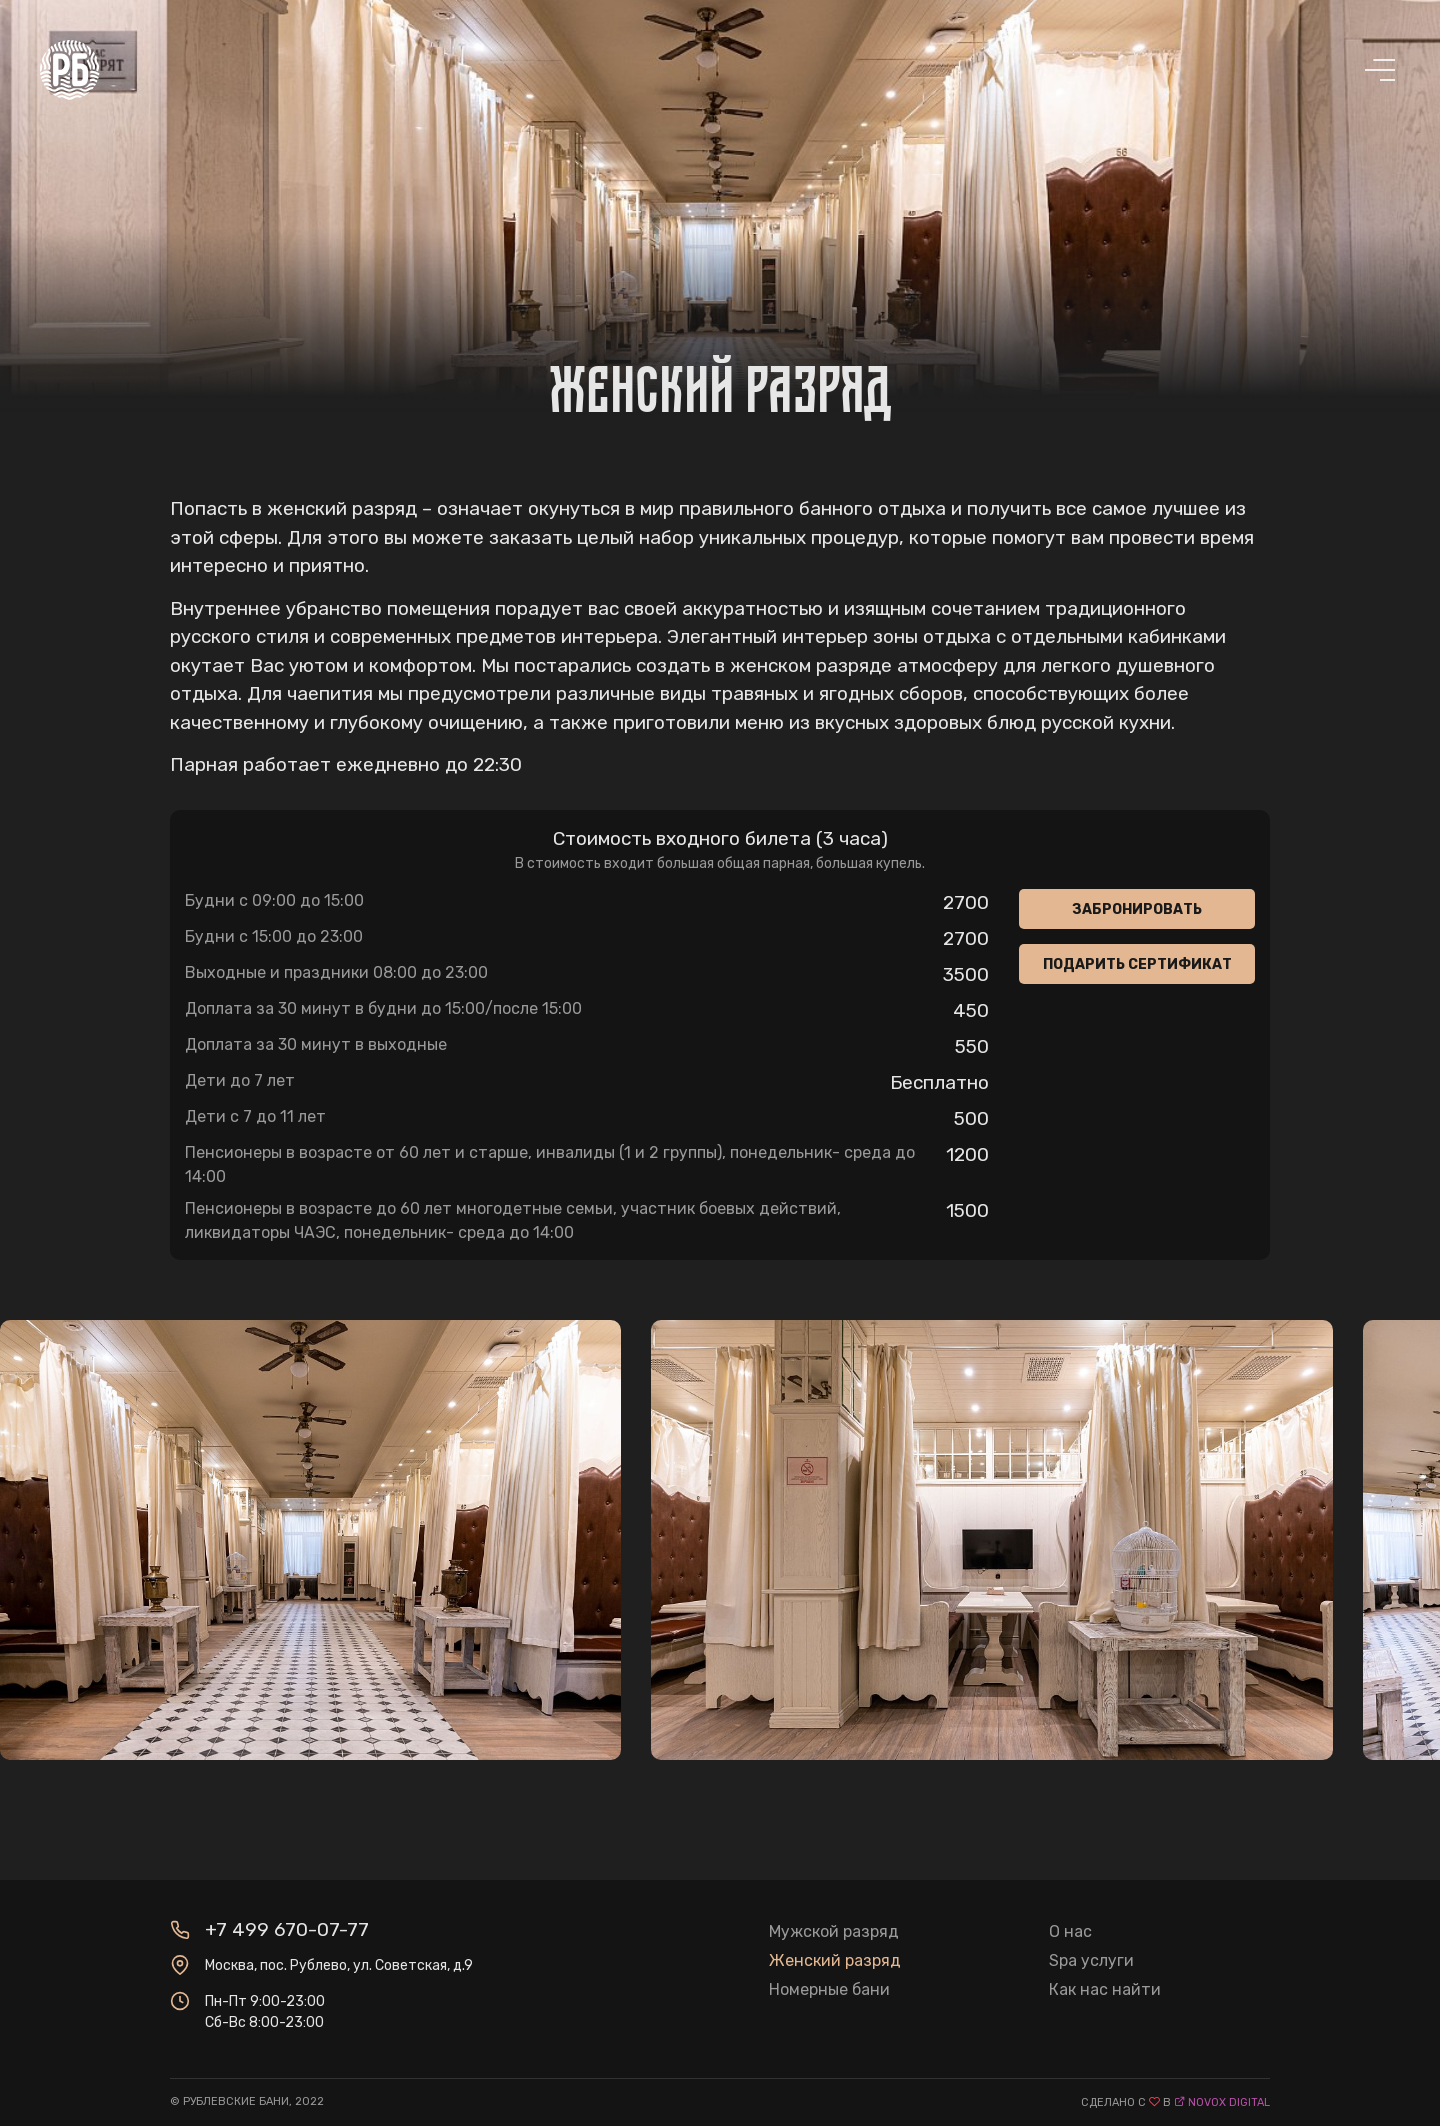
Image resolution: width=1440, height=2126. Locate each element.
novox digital (1229, 2102)
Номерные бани (829, 1989)
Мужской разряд (834, 1931)
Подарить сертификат (1137, 964)
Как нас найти (1105, 1989)
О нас (1070, 1931)
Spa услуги (1091, 1960)
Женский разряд (835, 1960)
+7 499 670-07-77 (287, 1929)
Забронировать (1137, 909)
